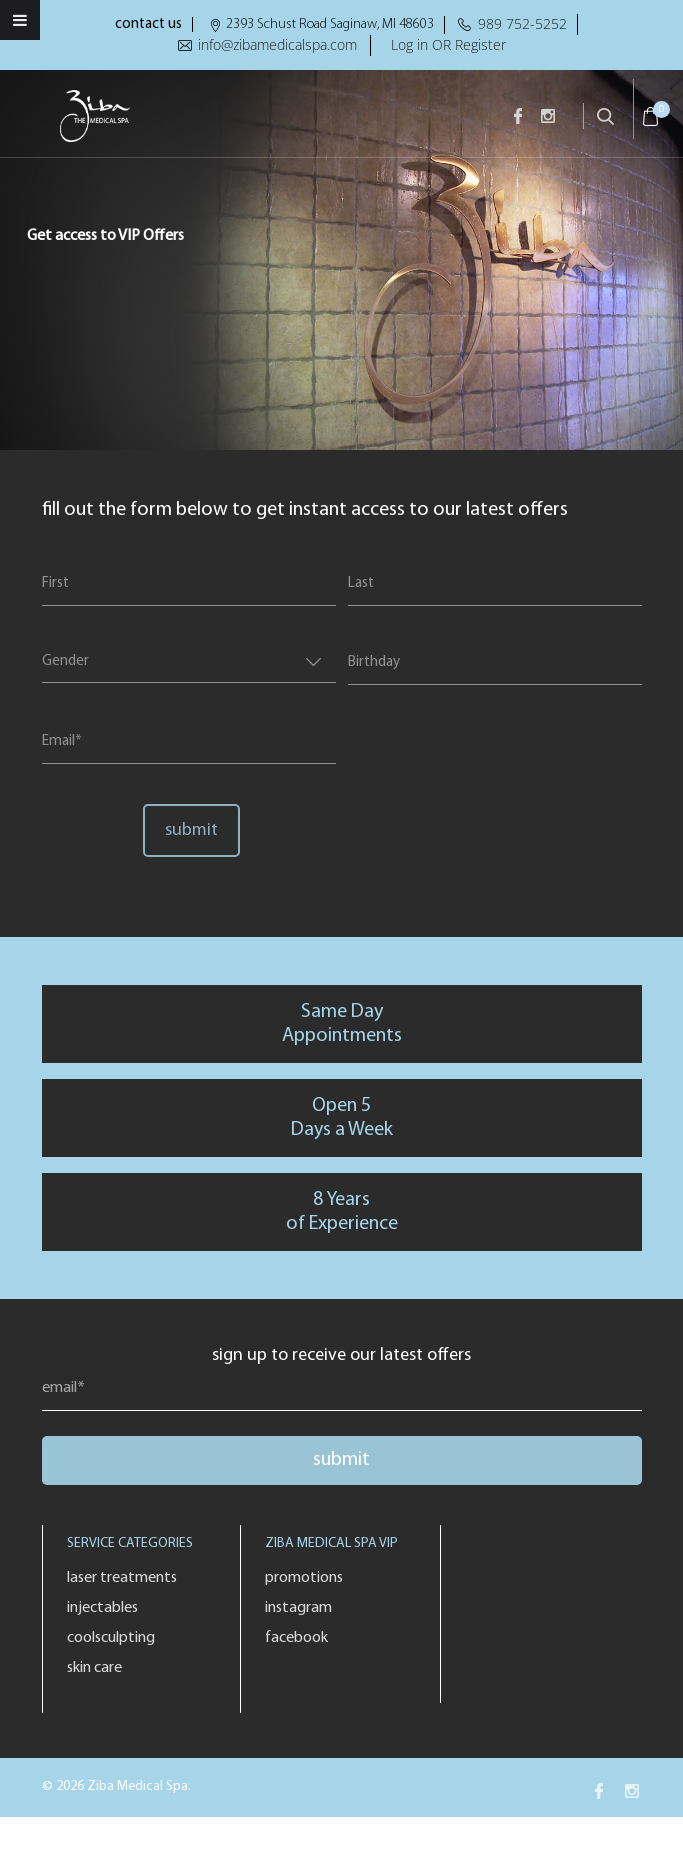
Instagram (298, 1608)
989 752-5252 (522, 23)
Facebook (296, 1638)
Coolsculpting (111, 1638)
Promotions (304, 1578)
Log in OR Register (448, 44)
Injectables (102, 1608)
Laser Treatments (122, 1578)
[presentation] (475, 744)
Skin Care (94, 1668)
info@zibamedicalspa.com (277, 44)
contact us (148, 24)
